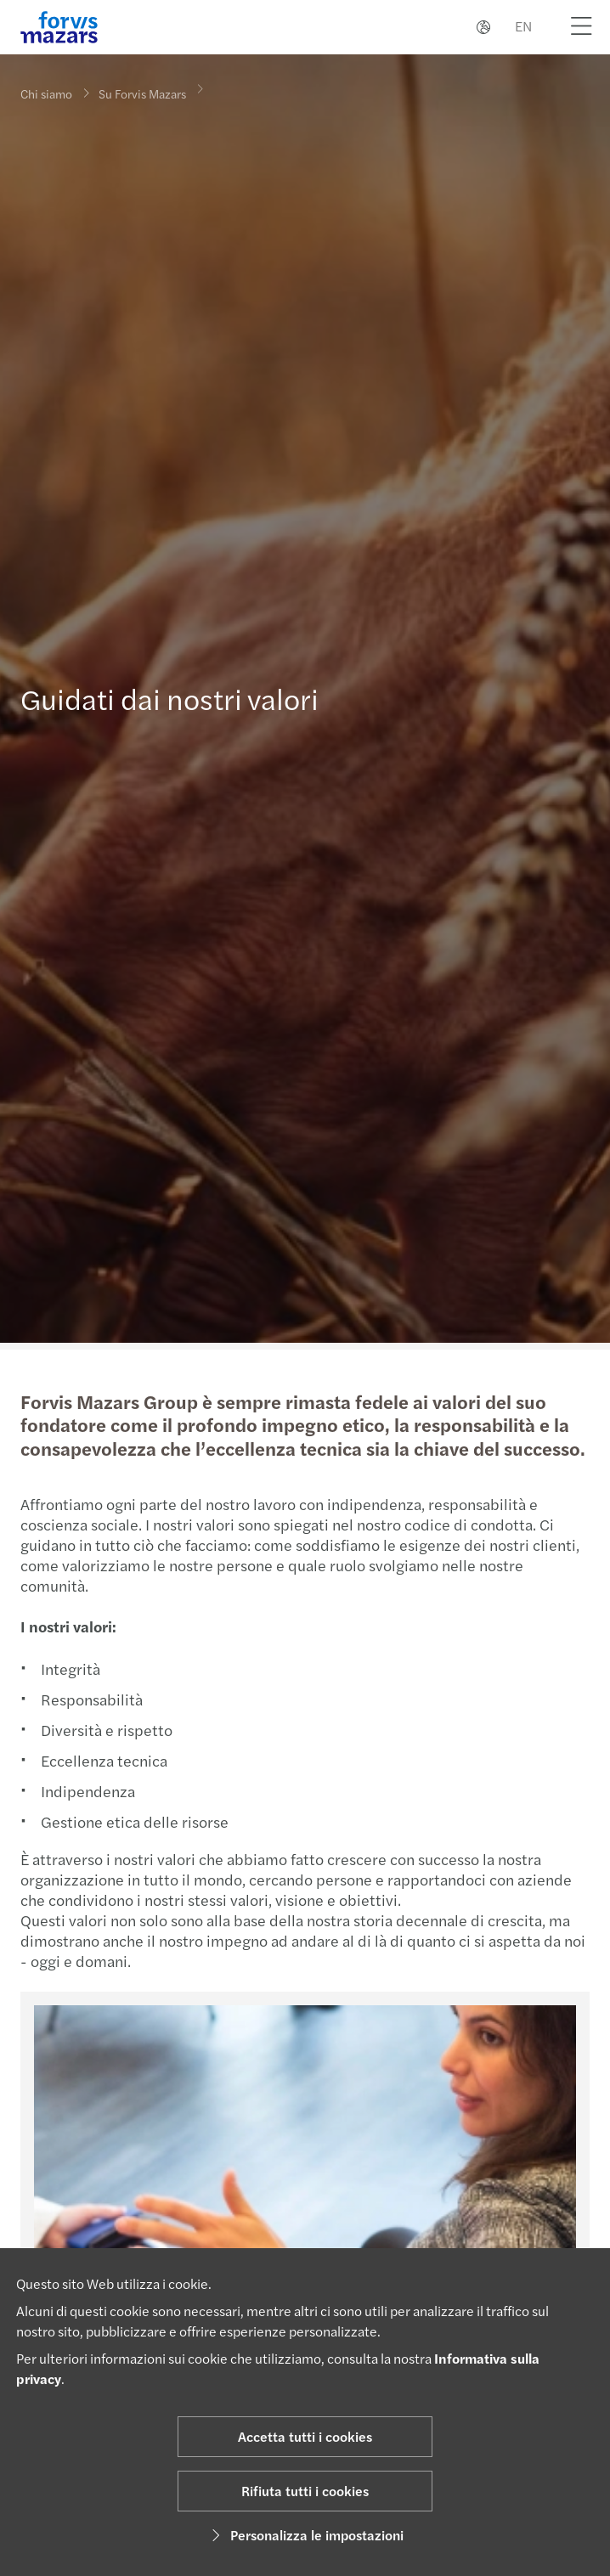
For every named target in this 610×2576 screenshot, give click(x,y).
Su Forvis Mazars (142, 83)
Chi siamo (46, 93)
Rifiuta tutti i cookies (305, 2490)
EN (523, 26)
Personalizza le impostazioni (305, 2535)
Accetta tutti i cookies (305, 2436)
